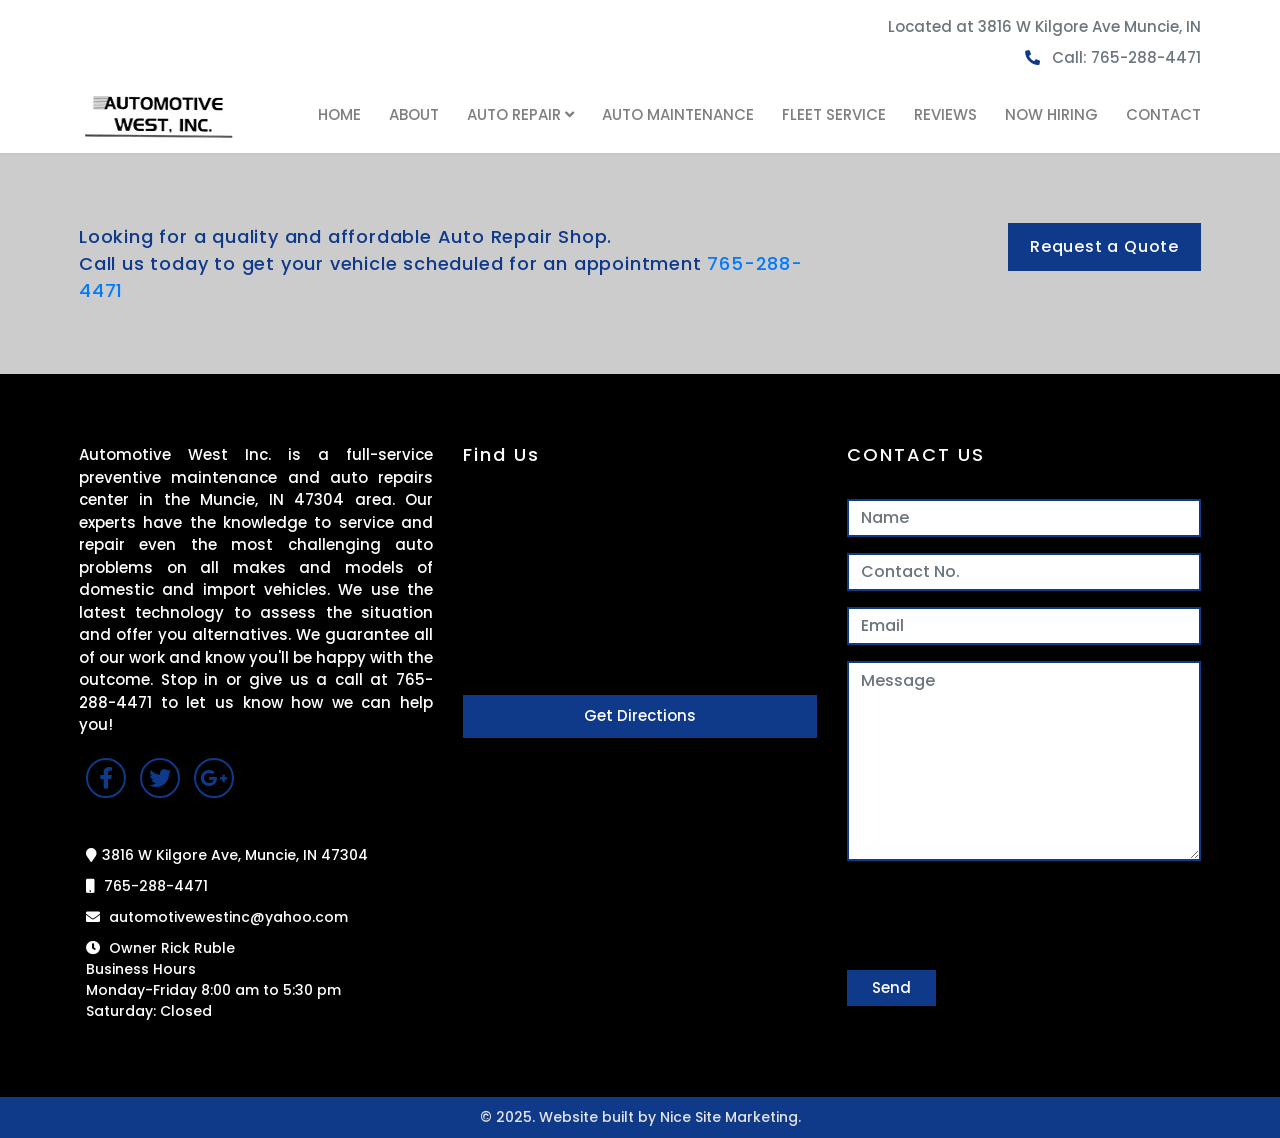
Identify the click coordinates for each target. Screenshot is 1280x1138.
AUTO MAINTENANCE (678, 114)
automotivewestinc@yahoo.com (217, 917)
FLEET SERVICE (834, 114)
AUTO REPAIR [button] (520, 114)
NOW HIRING (1051, 114)
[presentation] (999, 916)
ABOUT (414, 114)
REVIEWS (945, 114)
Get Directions (640, 715)
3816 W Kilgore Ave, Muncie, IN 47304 (227, 855)
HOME (339, 114)
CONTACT (1163, 114)
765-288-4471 (147, 886)
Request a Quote (1104, 246)
